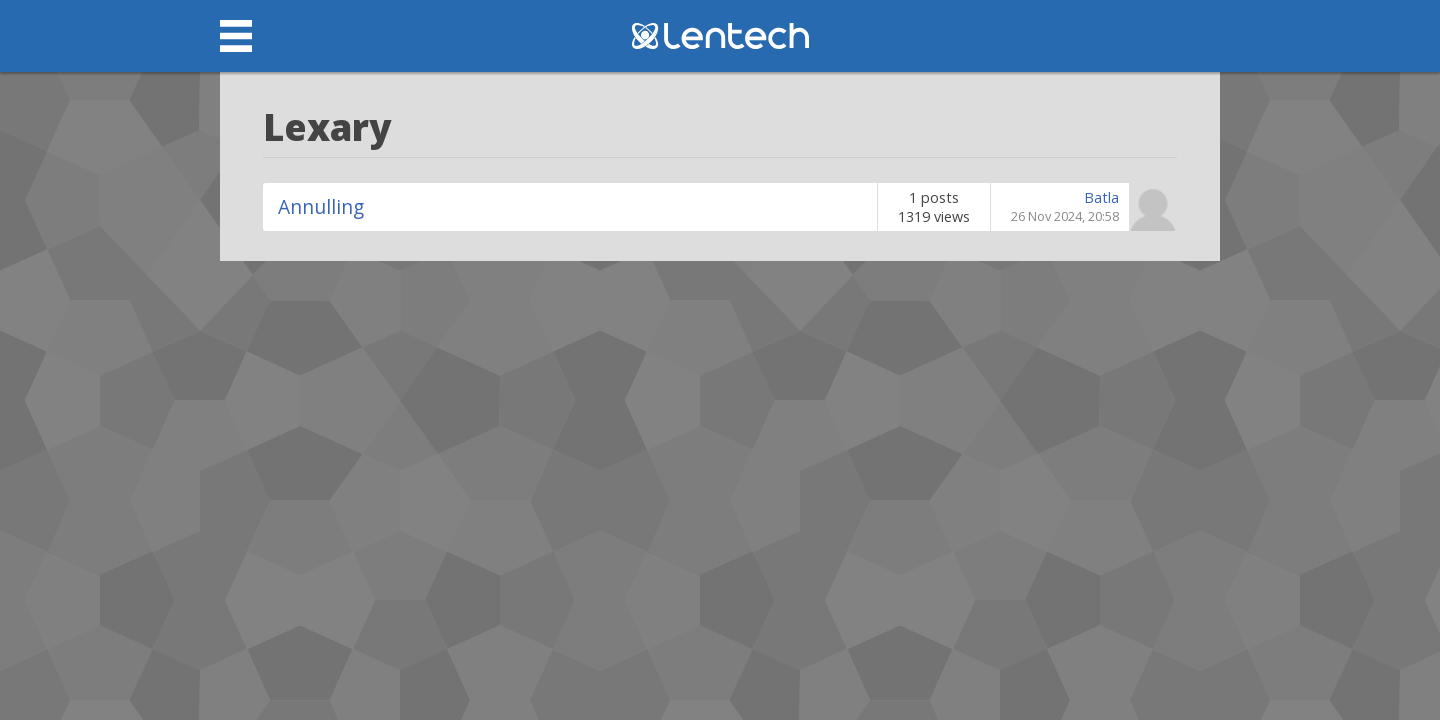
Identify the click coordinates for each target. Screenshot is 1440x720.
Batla (1101, 197)
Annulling (321, 206)
